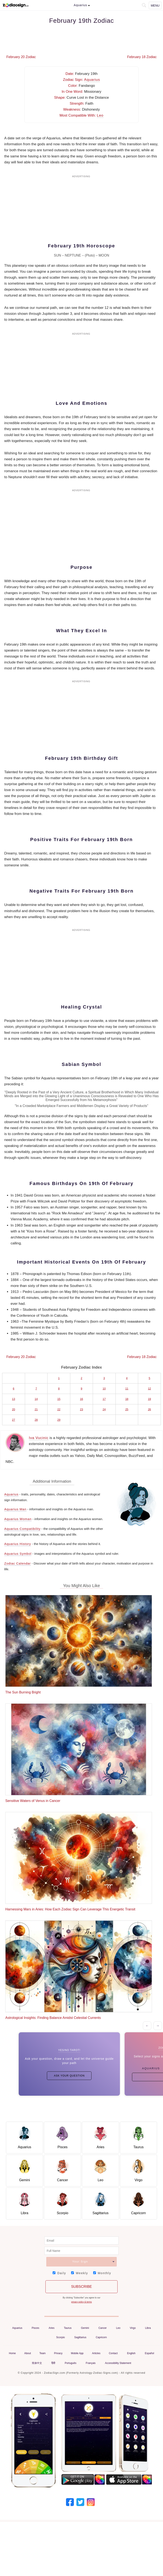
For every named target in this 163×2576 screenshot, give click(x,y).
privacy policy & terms (81, 2302)
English (131, 2353)
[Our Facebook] (70, 2501)
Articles (96, 2353)
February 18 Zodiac (142, 57)
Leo (100, 115)
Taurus (68, 2327)
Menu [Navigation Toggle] (155, 5)
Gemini (85, 2327)
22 (58, 1409)
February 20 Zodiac (21, 57)
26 (149, 1409)
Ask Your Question (69, 2075)
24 (104, 1409)
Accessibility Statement (118, 2363)
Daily (61, 2273)
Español (149, 2353)
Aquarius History (17, 1544)
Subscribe (81, 2287)
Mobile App (77, 2353)
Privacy (58, 2353)
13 (13, 1399)
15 (58, 1399)
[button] (143, 4)
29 (58, 1419)
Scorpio (60, 2337)
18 (126, 1399)
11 (126, 1388)
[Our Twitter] (80, 2501)
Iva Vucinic (39, 1438)
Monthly (104, 2273)
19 (149, 1399)
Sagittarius (80, 2337)
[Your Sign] (81, 2261)
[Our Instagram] (91, 2501)
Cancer (102, 2327)
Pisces (35, 2327)
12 (149, 1388)
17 (104, 1399)
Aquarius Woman (18, 1519)
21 (36, 1409)
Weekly (82, 2273)
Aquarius (92, 80)
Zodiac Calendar (17, 1563)
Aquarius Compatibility (22, 1528)
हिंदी (53, 2363)
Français (91, 2363)
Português (70, 2363)
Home (12, 2353)
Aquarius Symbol (17, 1553)
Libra (148, 2327)
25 (126, 1409)
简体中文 (37, 2363)
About (27, 2353)
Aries (51, 2327)
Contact (113, 2353)
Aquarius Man (15, 1509)
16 (81, 1399)
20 (13, 1409)
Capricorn (101, 2337)
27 (13, 1419)
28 (36, 1419)
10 (104, 1388)
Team (42, 2353)
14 (36, 1399)
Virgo (133, 2327)
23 (81, 1409)
